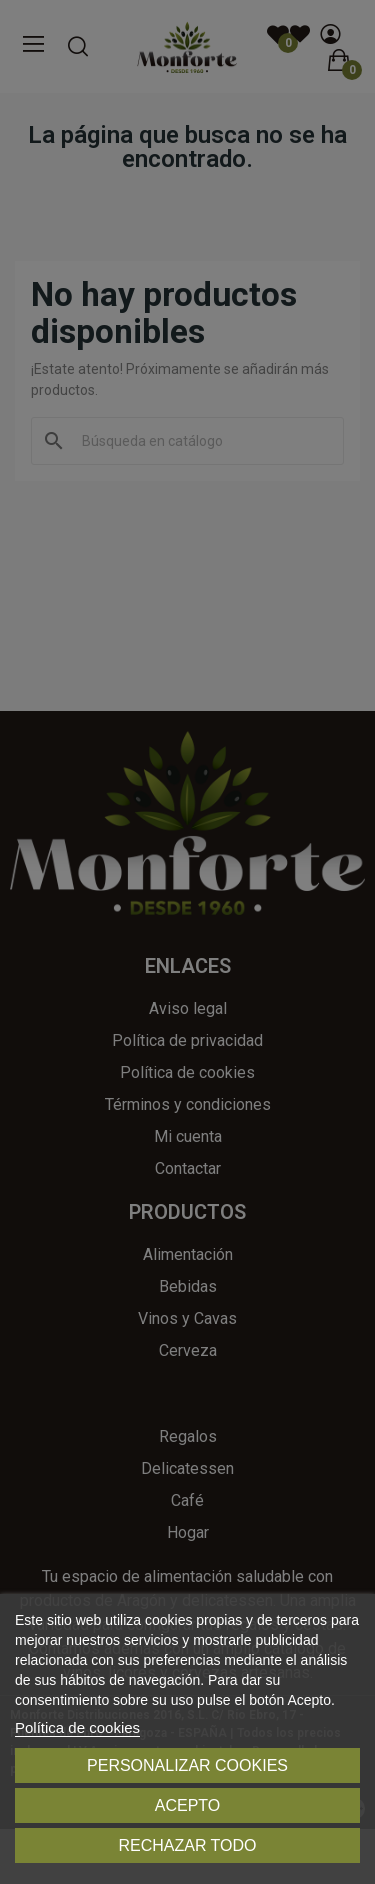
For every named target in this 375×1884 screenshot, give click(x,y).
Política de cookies (77, 1727)
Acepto (188, 1805)
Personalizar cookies (187, 1765)
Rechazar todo (187, 1845)
